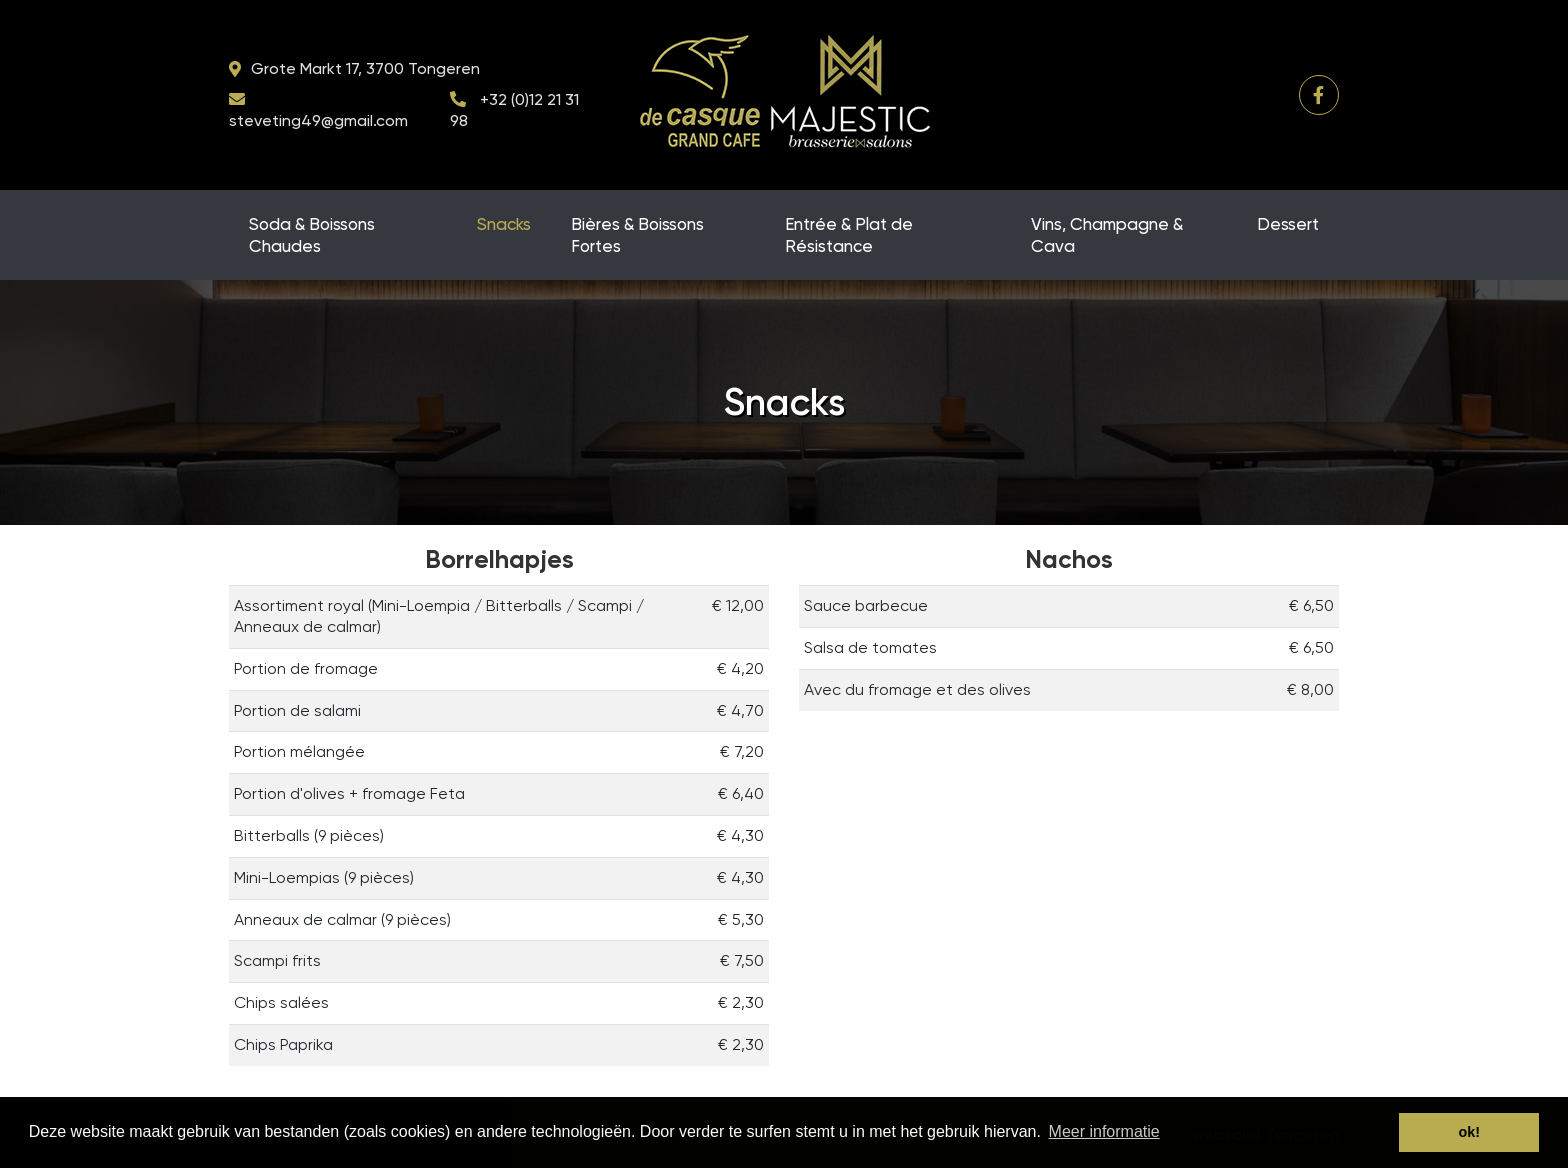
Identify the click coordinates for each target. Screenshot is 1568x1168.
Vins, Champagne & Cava (1107, 235)
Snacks (504, 224)
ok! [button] (1469, 1132)
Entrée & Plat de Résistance (849, 235)
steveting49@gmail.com (318, 120)
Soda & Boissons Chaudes (312, 235)
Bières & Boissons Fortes (637, 235)
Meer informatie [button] (1104, 1131)
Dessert (1288, 224)
